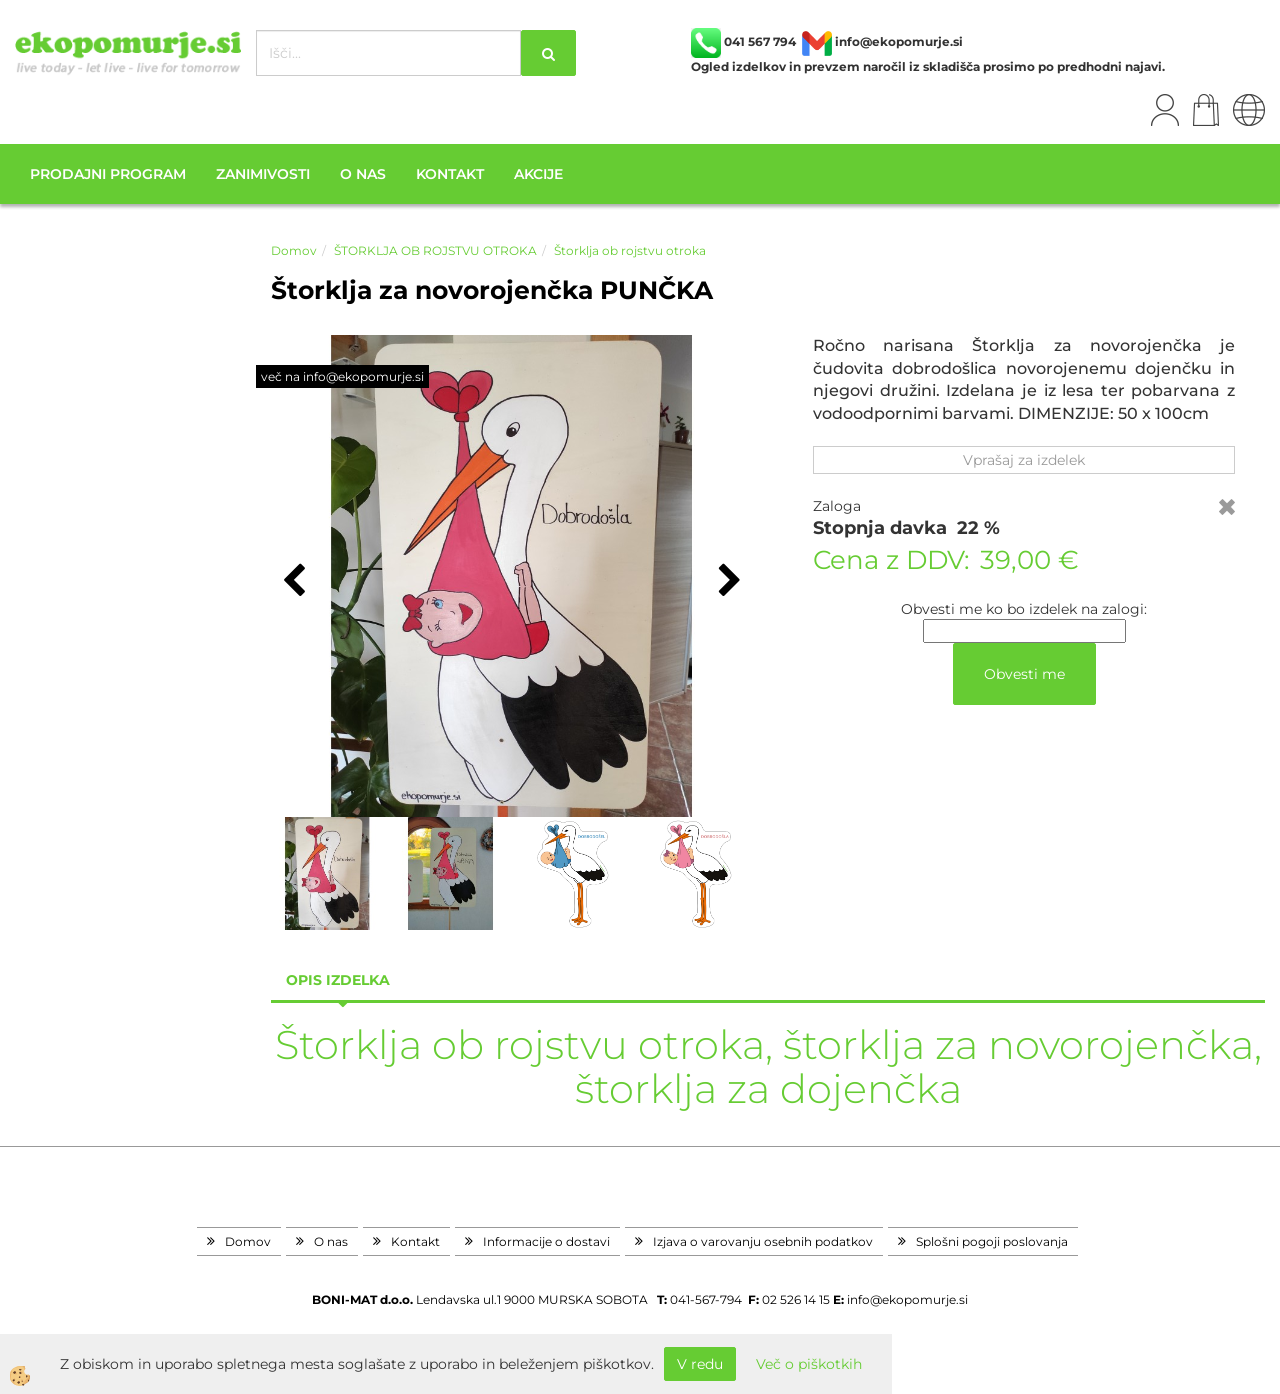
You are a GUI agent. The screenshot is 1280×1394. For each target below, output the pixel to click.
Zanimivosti (263, 174)
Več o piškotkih (809, 1364)
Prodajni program (108, 174)
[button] (727, 582)
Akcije (538, 174)
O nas (363, 174)
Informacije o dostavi (546, 1241)
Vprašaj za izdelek (1024, 460)
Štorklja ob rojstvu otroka (630, 250)
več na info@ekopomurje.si (342, 376)
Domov (294, 250)
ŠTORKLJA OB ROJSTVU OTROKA (435, 250)
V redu (700, 1364)
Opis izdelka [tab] (338, 980)
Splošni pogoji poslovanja (992, 1241)
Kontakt (450, 174)
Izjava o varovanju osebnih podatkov (763, 1241)
